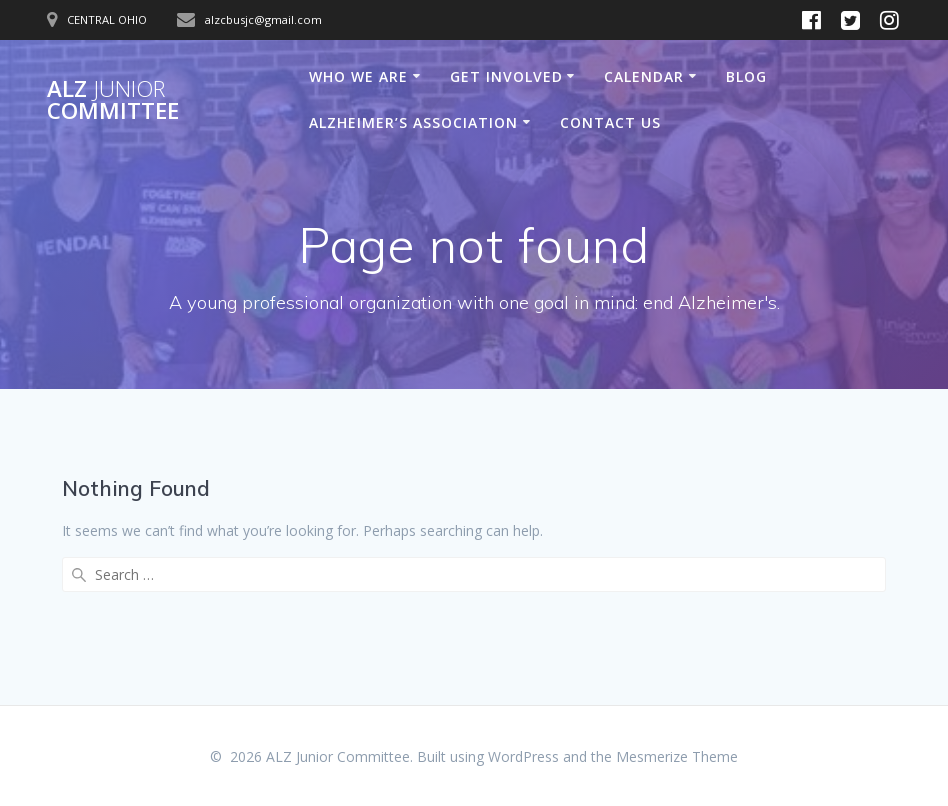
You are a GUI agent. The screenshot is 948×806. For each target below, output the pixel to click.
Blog (746, 76)
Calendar (644, 76)
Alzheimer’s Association (413, 122)
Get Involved (506, 76)
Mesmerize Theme (677, 756)
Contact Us (610, 122)
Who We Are (358, 76)
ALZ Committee (113, 100)
